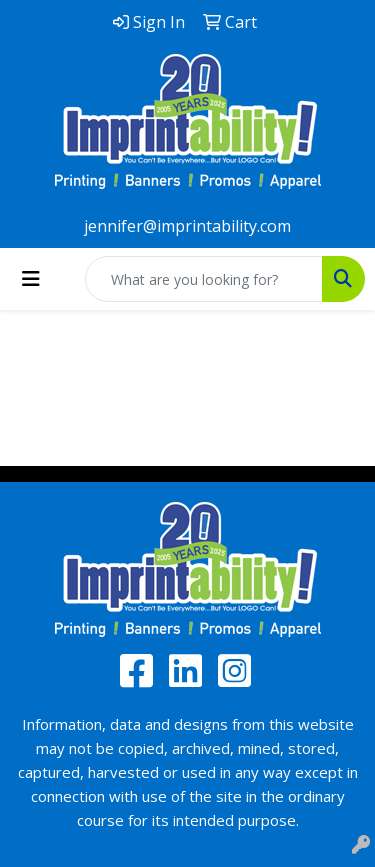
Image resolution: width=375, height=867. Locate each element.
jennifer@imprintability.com (187, 226)
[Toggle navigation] (31, 279)
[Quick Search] (204, 279)
